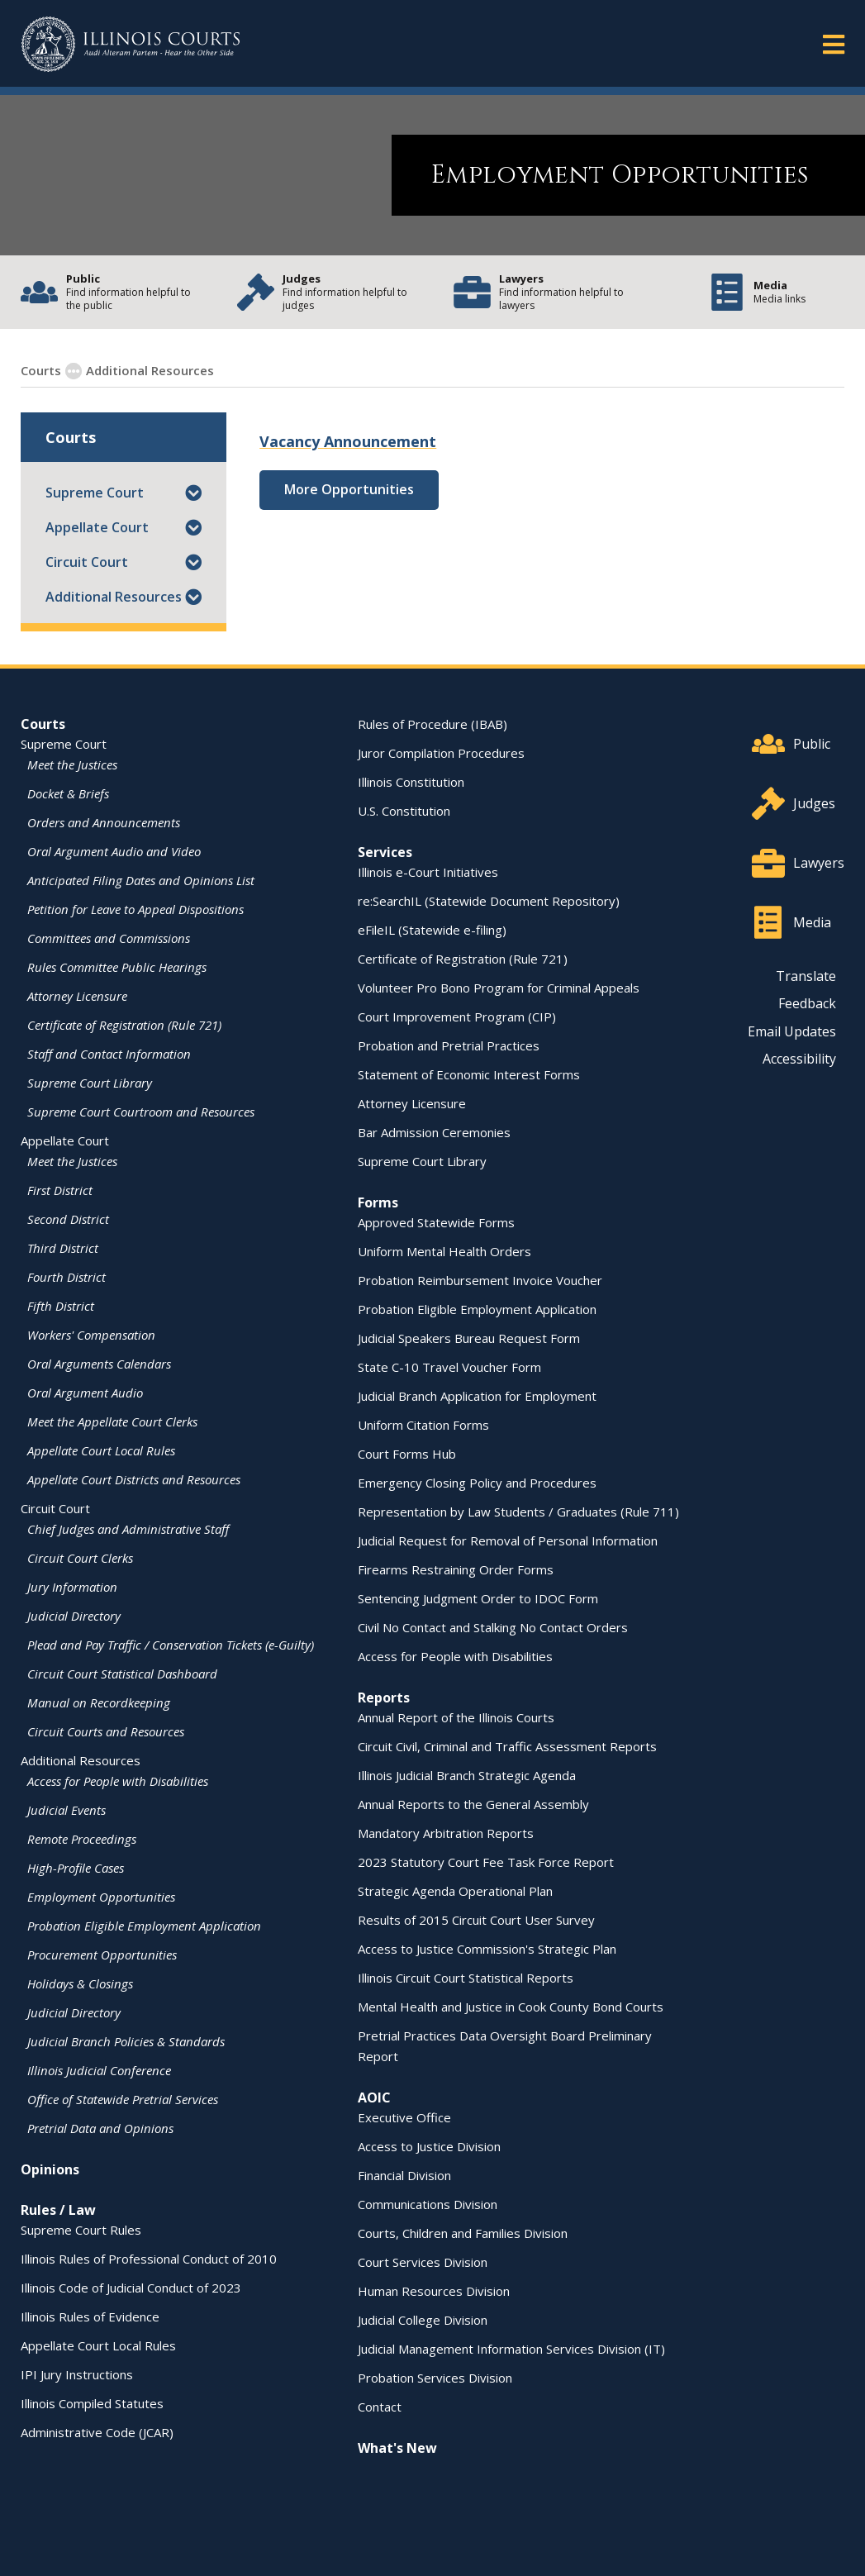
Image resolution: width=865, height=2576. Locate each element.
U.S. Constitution (404, 810)
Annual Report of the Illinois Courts (456, 1716)
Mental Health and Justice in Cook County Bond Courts (510, 2005)
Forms (378, 1202)
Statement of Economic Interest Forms (469, 1073)
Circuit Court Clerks (80, 1557)
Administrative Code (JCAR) (97, 2431)
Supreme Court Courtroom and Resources (140, 1110)
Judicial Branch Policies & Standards (126, 2040)
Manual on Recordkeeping (98, 1701)
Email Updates (792, 1030)
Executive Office (404, 2116)
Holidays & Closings (80, 1982)
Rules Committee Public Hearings (117, 966)
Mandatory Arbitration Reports (446, 1832)
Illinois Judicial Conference (99, 2069)
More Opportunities (349, 488)
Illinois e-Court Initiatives (428, 871)
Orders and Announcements (103, 821)
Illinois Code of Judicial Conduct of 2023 (131, 2286)
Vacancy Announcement (347, 440)
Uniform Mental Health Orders (444, 1250)
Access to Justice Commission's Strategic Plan (487, 1948)
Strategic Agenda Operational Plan (455, 1890)
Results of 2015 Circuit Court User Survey (476, 1919)
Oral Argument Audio (85, 1391)
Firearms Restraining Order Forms (456, 1568)
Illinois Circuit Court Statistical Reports (465, 1977)
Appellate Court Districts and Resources (133, 1478)
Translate (806, 975)
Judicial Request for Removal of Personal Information (508, 1539)
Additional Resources (113, 596)
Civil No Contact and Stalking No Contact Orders (493, 1626)
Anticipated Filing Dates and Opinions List (140, 879)
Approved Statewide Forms (436, 1221)
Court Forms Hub (407, 1453)
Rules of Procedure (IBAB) (432, 723)
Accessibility (799, 1058)
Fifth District (60, 1305)
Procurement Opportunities (102, 1953)
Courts (43, 723)
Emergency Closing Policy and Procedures (477, 1482)
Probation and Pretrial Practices (448, 1044)
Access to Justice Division (429, 2145)
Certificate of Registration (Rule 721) (124, 1024)
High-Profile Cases (75, 1867)
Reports (384, 1697)
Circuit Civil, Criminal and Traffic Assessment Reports (507, 1745)
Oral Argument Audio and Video (114, 850)
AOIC (374, 2097)
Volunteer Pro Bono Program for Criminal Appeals (498, 986)
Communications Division (427, 2203)
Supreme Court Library (89, 1082)
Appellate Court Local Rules (101, 1449)
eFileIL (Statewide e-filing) (432, 929)
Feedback (807, 1002)
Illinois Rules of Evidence (90, 2315)
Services (385, 851)
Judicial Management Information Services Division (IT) (511, 2348)
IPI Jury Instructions (77, 2373)
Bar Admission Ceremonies (434, 1131)
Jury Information (72, 1586)
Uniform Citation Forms (423, 1424)
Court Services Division (422, 2261)
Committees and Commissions (108, 937)
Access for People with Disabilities (117, 1780)
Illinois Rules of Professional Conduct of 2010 (149, 2258)
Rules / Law (58, 2209)
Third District (62, 1247)
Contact (380, 2405)
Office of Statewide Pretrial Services (122, 2098)
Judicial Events (66, 1809)
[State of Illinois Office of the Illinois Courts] (131, 44)
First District (60, 1189)
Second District (68, 1218)
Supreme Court (94, 492)
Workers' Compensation (91, 1334)
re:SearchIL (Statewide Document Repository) (489, 900)
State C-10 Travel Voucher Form (449, 1366)
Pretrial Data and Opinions (100, 2127)
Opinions (50, 2168)
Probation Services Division (435, 2377)
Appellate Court (97, 526)
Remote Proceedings (81, 1838)
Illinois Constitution (411, 781)
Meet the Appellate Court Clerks (112, 1420)
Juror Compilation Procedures (441, 752)
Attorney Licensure (77, 995)
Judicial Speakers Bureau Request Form (469, 1337)
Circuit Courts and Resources (105, 1730)
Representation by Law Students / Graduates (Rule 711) (518, 1510)
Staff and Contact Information (109, 1053)
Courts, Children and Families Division (463, 2232)
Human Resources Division (434, 2290)
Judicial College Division (422, 2319)
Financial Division (404, 2174)
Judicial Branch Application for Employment (477, 1395)
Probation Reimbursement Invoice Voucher (480, 1279)
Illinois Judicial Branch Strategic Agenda (467, 1774)
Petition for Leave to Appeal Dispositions (135, 908)
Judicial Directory (74, 1615)
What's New (397, 2447)
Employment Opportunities (301, 369)
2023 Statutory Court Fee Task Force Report (486, 1861)
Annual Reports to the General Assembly (473, 1803)
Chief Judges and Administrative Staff (128, 1528)
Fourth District (66, 1276)
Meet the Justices (72, 763)
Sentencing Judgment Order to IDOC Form (478, 1597)
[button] (193, 491)
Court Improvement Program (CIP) (457, 1015)
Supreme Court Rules (81, 2229)
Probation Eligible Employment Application (144, 1925)
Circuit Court (86, 561)
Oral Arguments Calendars (99, 1363)
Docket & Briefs (68, 792)
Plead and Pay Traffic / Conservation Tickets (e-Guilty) (170, 1644)
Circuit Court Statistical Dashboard (122, 1672)
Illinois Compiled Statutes (92, 2402)
